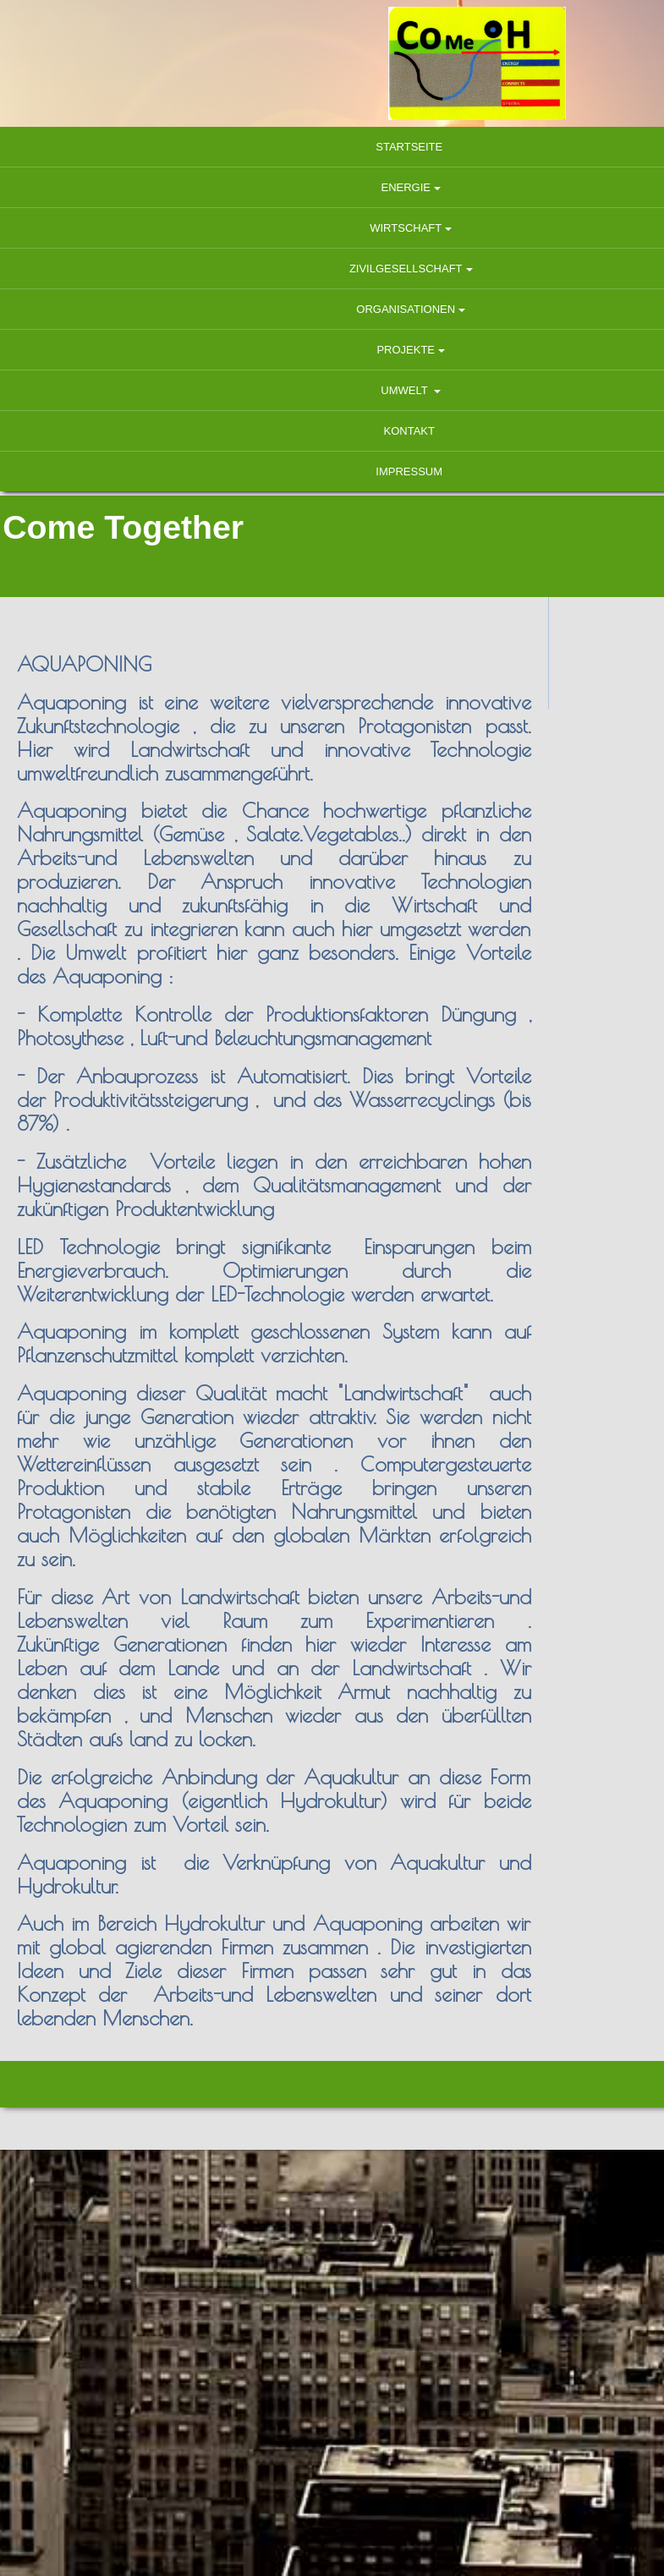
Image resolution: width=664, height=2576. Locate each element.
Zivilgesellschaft (329, 268)
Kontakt (331, 431)
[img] (332, 63)
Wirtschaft (329, 228)
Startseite (332, 146)
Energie (329, 187)
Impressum (332, 471)
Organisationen (328, 309)
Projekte (328, 349)
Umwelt (329, 390)
